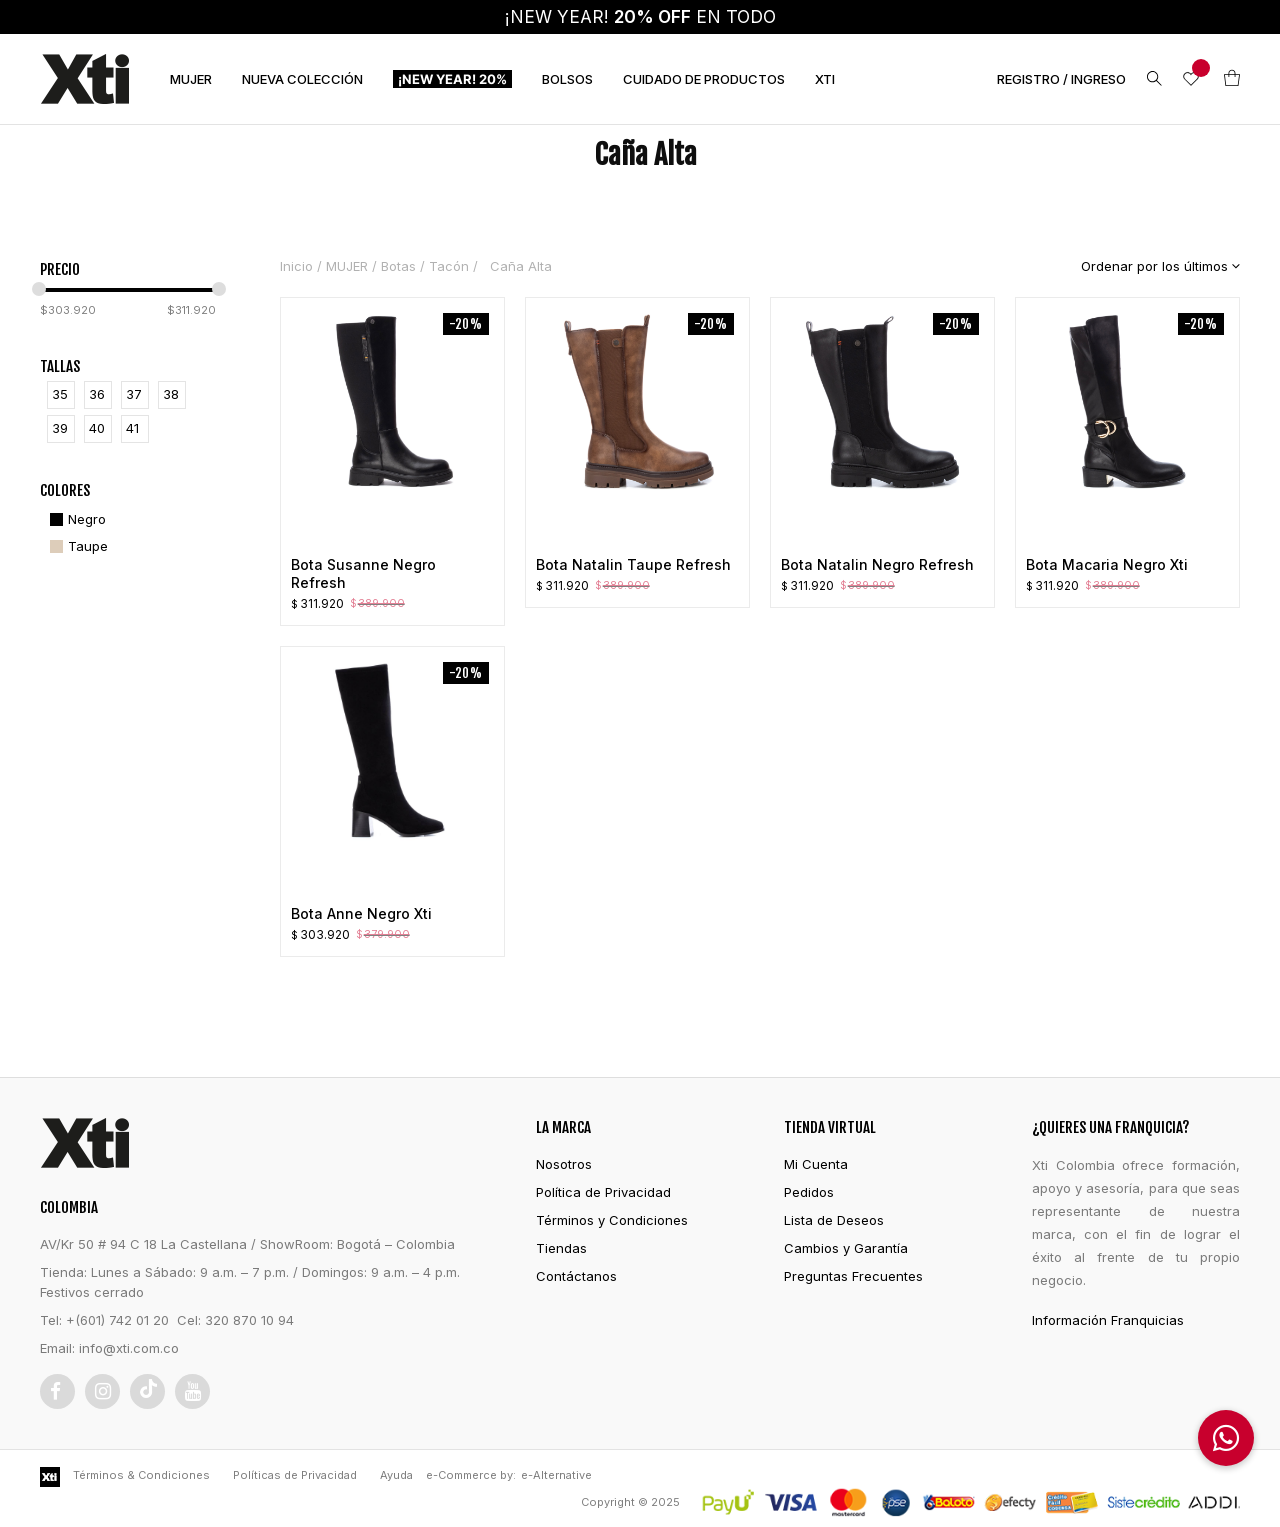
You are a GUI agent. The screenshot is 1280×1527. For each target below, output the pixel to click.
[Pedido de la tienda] (1145, 266)
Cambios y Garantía (846, 1248)
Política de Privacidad (603, 1192)
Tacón (449, 266)
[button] (1226, 1438)
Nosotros (564, 1164)
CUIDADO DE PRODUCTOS (704, 79)
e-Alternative (556, 1475)
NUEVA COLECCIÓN (302, 79)
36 (97, 394)
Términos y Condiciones (612, 1220)
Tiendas (561, 1248)
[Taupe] (76, 546)
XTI (825, 79)
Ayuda (396, 1475)
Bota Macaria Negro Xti (1107, 564)
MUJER (191, 79)
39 (60, 428)
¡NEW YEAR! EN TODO (640, 16)
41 (132, 428)
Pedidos (809, 1192)
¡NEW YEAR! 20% (452, 79)
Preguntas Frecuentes (853, 1276)
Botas (398, 266)
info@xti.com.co (129, 1348)
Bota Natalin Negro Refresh (877, 564)
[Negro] (75, 519)
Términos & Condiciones (141, 1475)
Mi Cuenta (816, 1164)
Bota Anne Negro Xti (361, 913)
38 (171, 394)
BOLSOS (567, 79)
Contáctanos (576, 1276)
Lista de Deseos (834, 1220)
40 (97, 428)
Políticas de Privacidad (295, 1475)
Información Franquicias (1108, 1320)
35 (60, 394)
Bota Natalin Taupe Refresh (633, 564)
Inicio (296, 266)
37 (134, 394)
